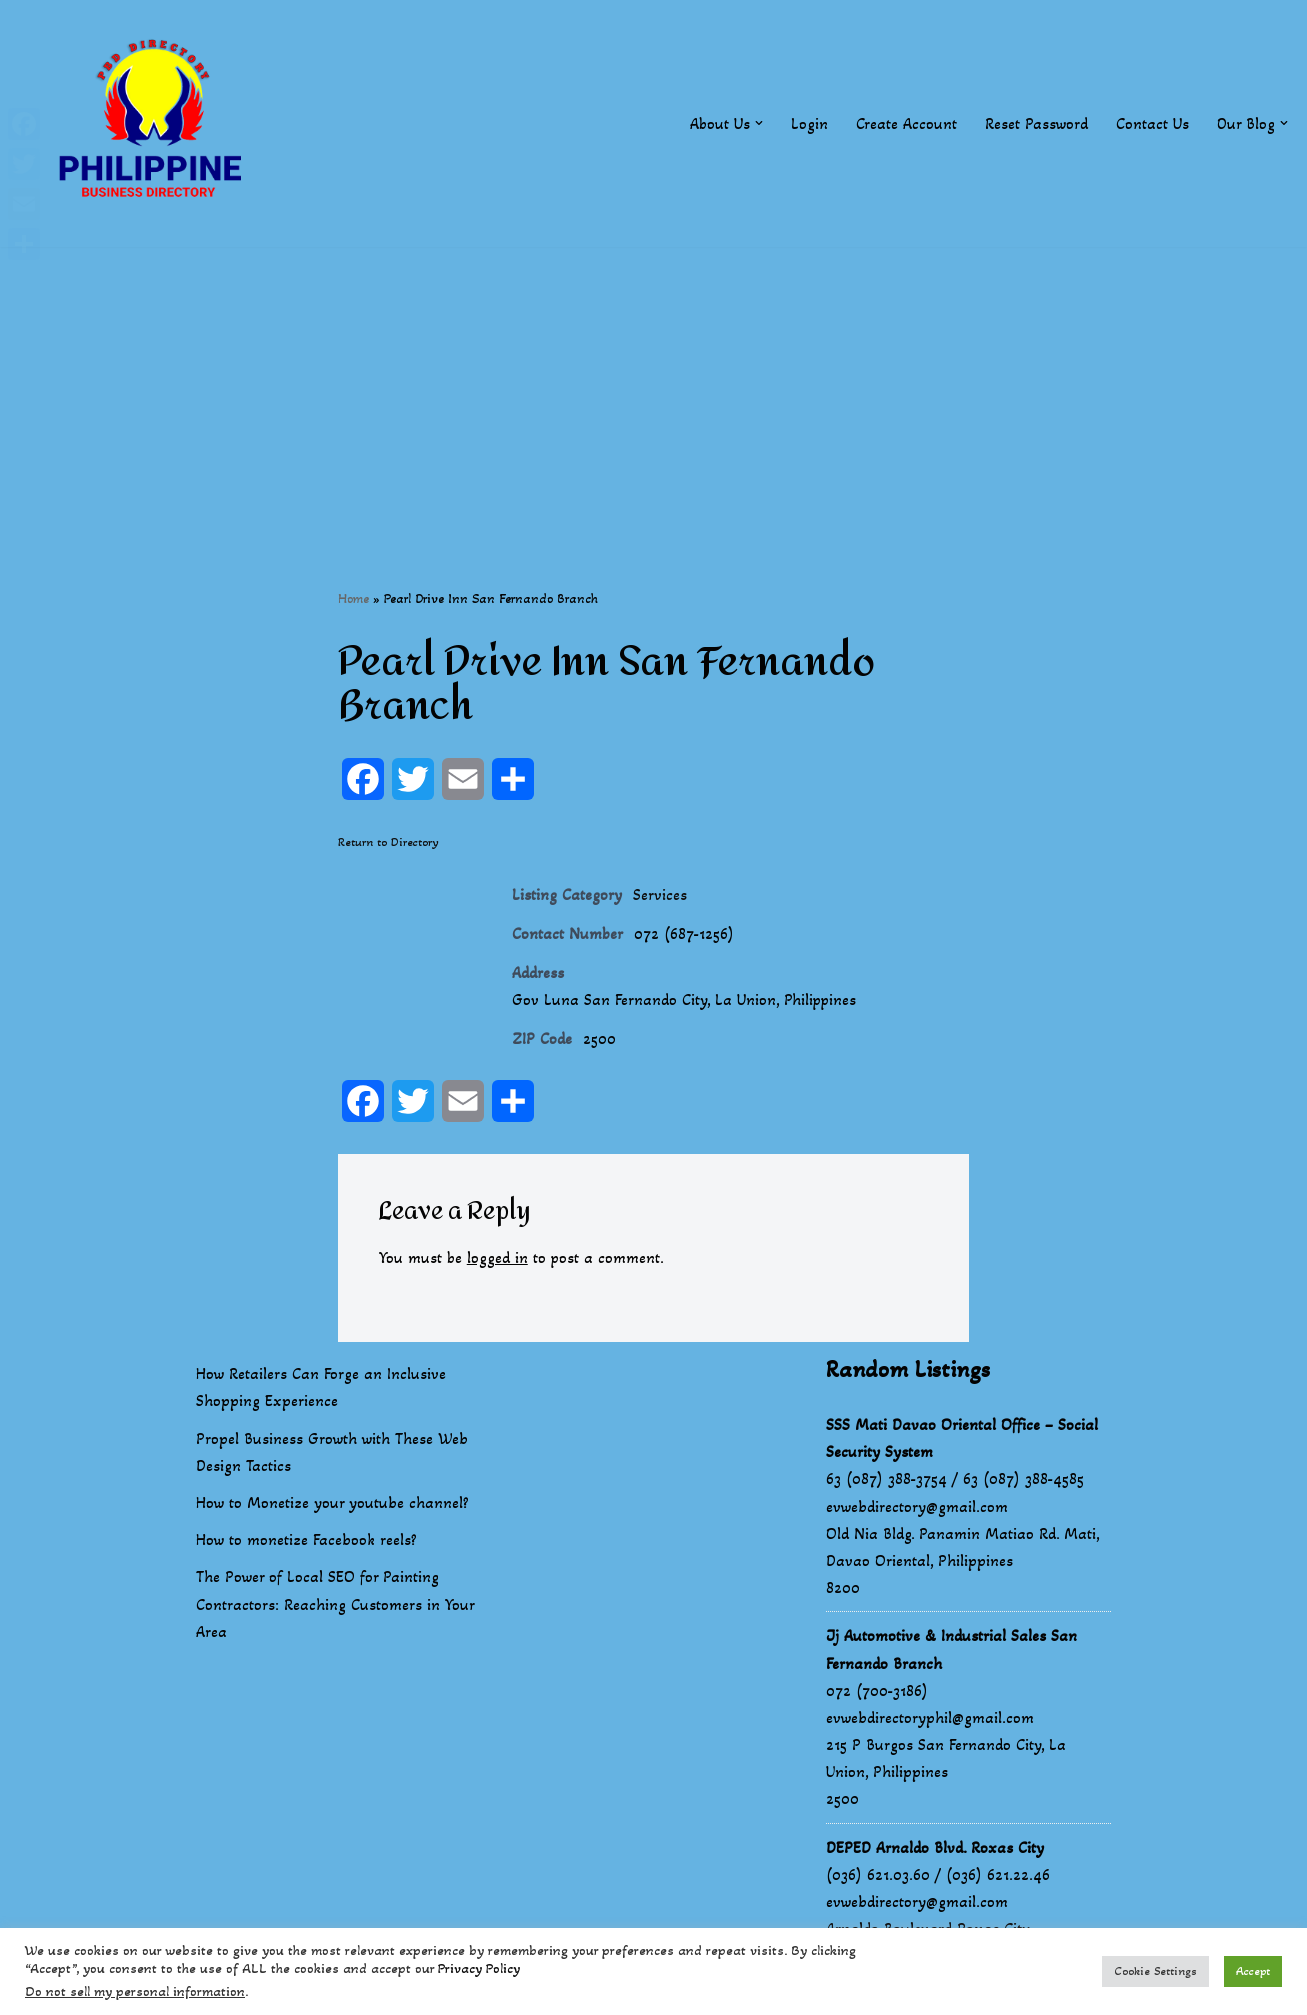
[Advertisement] (654, 387)
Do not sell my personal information (135, 1991)
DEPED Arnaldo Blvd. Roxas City (935, 1849)
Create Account (905, 123)
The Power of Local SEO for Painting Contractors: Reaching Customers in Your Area (335, 1606)
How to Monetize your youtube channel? (332, 1504)
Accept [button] (1253, 1971)
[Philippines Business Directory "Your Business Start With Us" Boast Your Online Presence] (155, 123)
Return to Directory (388, 843)
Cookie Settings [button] (1155, 1971)
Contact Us (1151, 123)
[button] (758, 123)
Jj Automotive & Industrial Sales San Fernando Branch (951, 1652)
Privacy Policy (479, 1968)
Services (660, 895)
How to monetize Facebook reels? (306, 1542)
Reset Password (1035, 123)
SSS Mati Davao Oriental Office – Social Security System (962, 1440)
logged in (498, 1260)
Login (808, 123)
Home (353, 598)
